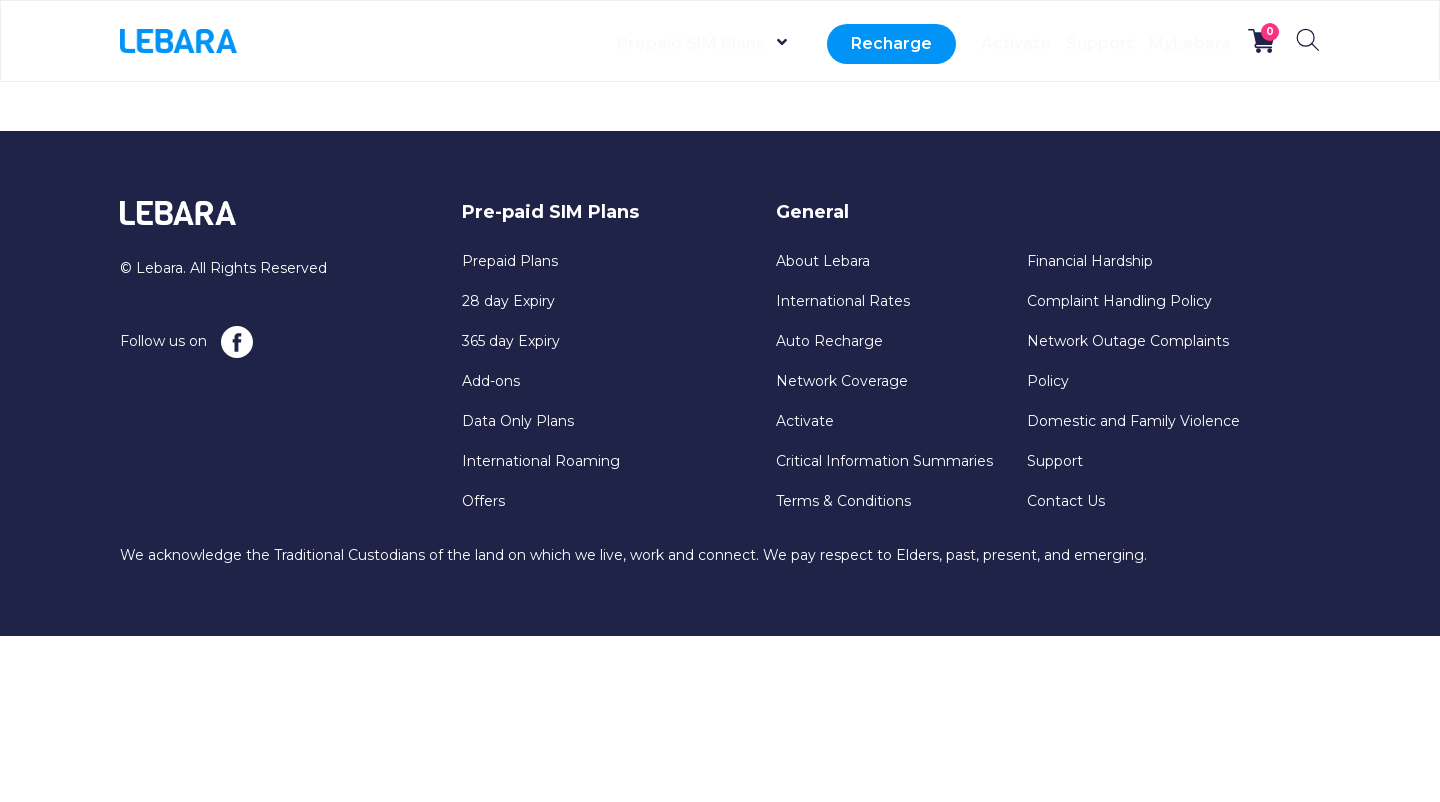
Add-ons (491, 381)
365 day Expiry (511, 341)
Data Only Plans (518, 421)
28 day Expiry (508, 301)
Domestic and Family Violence (1133, 421)
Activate (948, 43)
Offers (483, 501)
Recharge (809, 43)
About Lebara (823, 261)
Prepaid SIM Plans (609, 43)
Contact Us (1066, 501)
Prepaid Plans (510, 261)
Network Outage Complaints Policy (1128, 361)
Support (1059, 43)
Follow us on (186, 342)
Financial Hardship (1090, 261)
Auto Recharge (829, 341)
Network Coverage (842, 381)
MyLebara (1176, 43)
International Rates (843, 301)
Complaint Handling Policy (1119, 301)
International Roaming (541, 461)
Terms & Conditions (843, 501)
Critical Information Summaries (884, 461)
